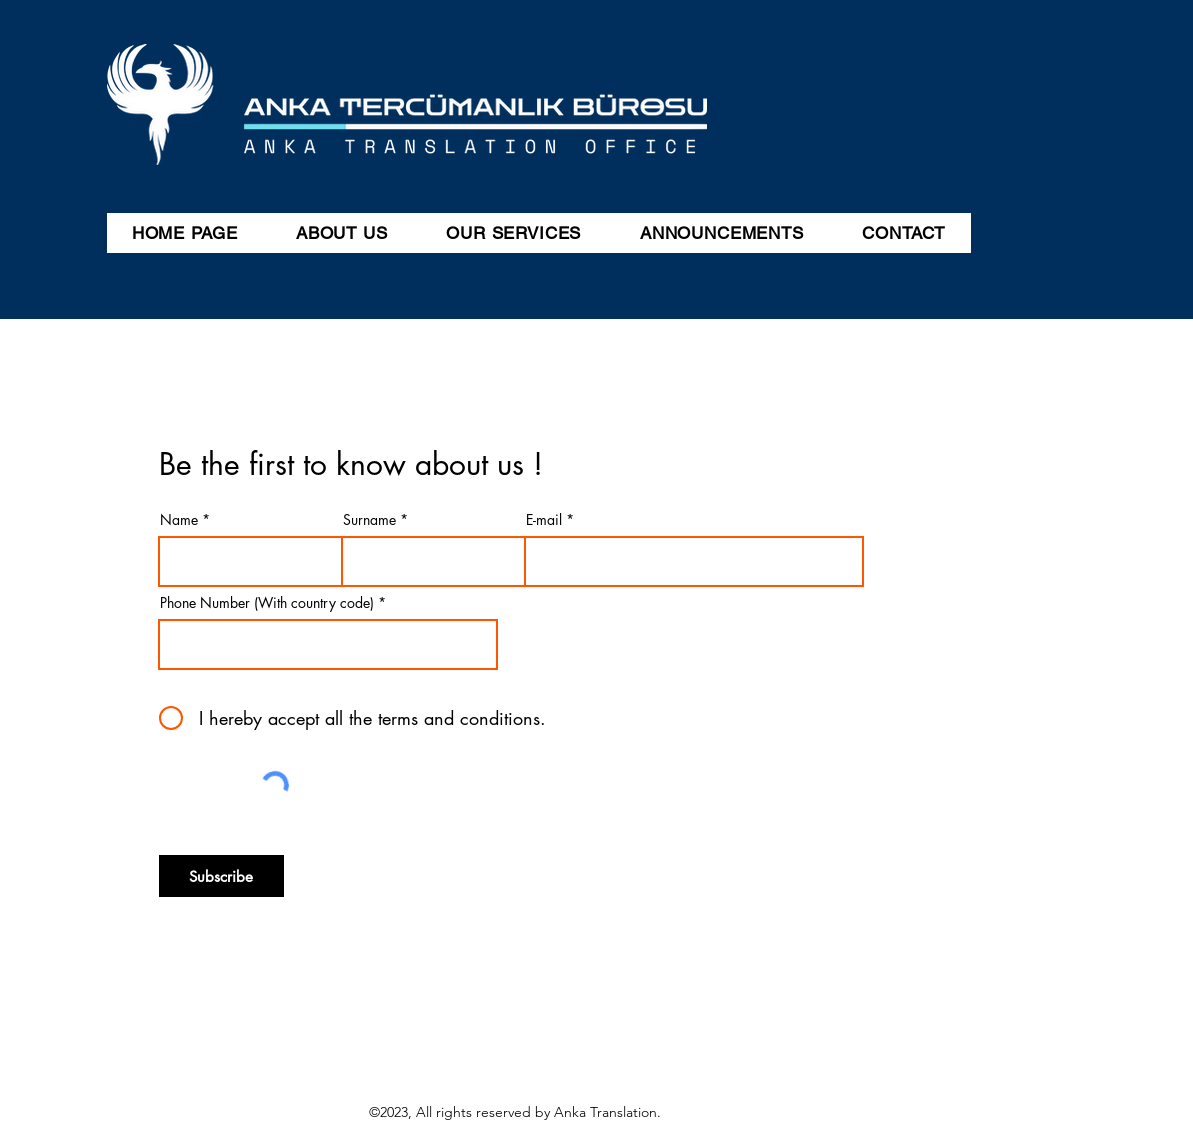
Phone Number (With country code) (267, 603)
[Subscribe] (221, 876)
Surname (369, 520)
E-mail (544, 520)
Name (179, 520)
